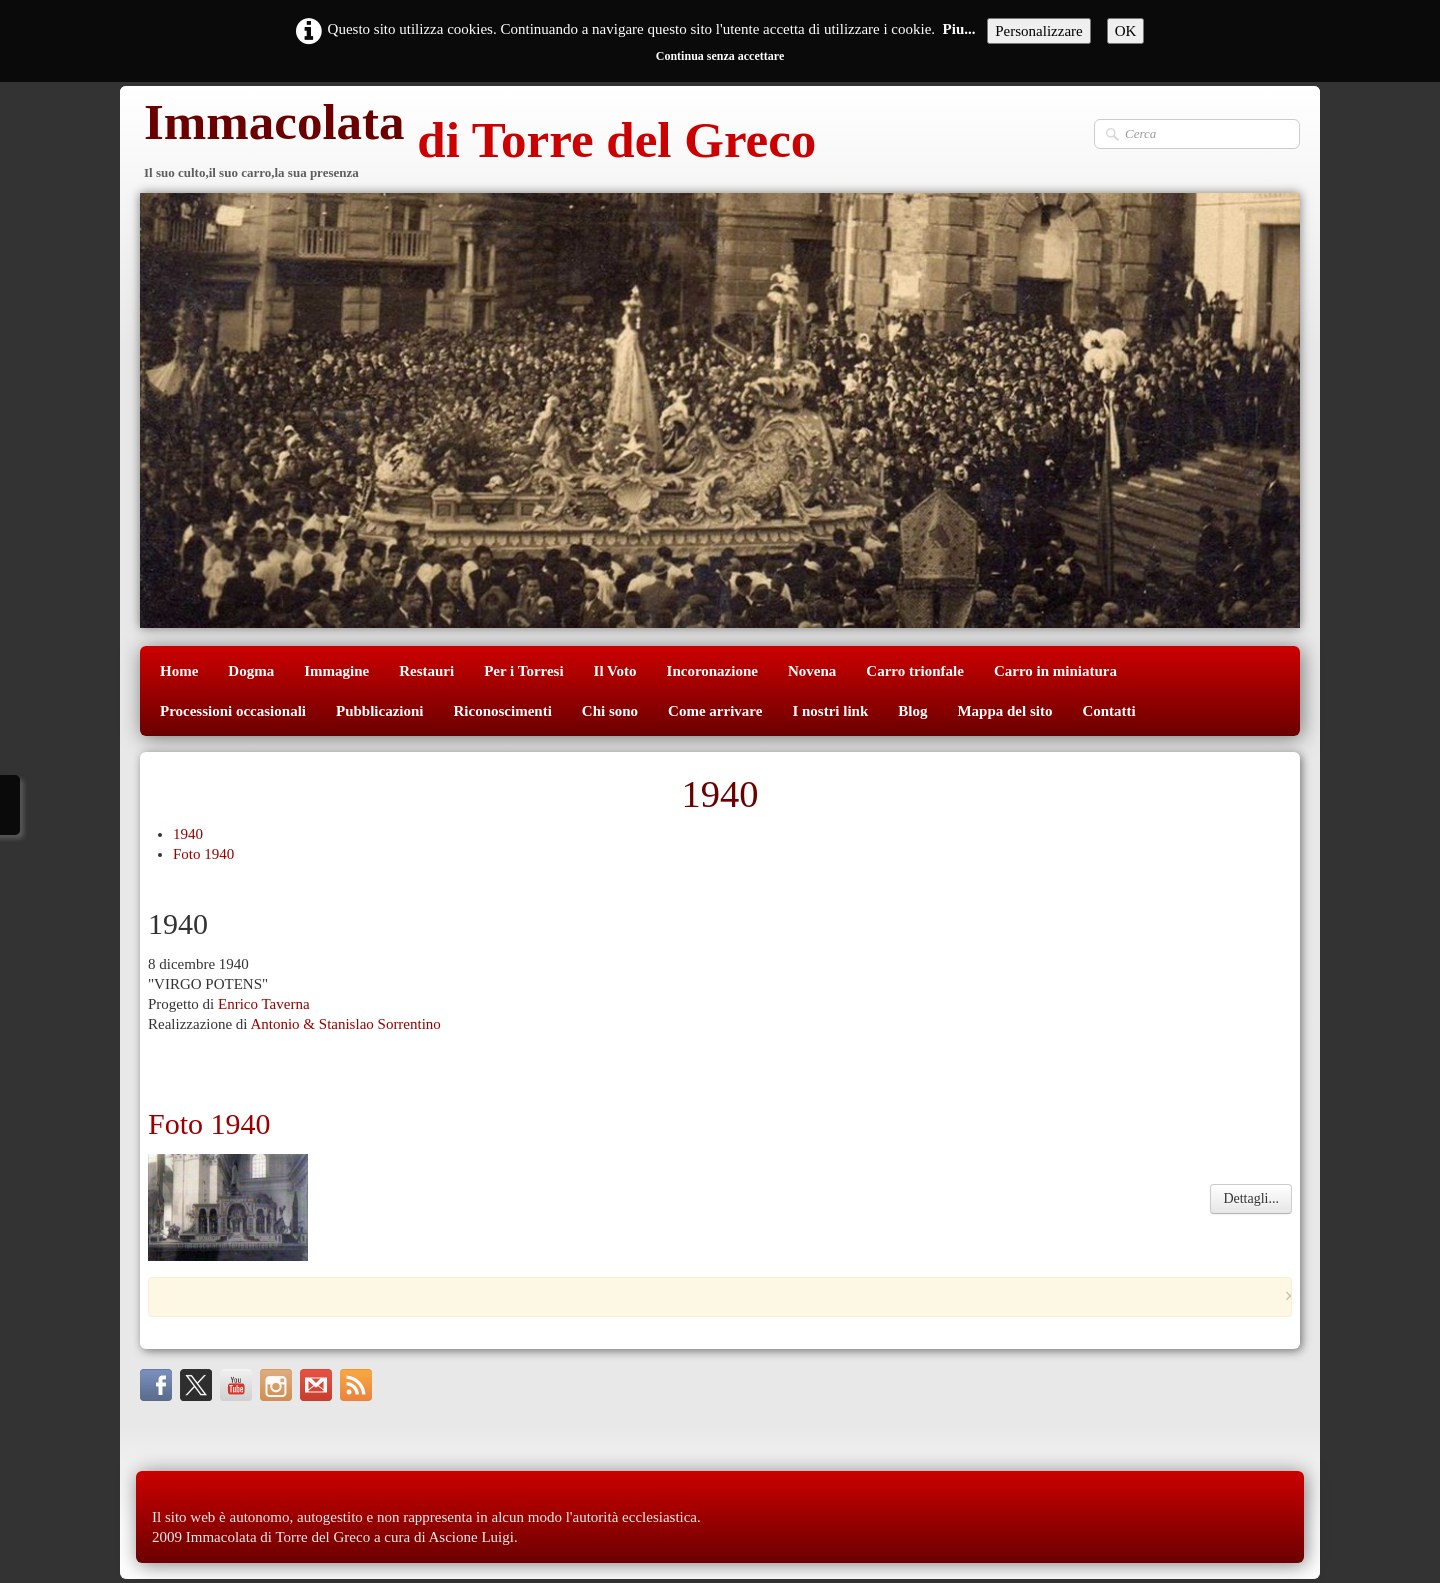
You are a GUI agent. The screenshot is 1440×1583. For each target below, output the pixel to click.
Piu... (959, 29)
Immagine (336, 671)
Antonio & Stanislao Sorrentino (345, 1024)
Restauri (426, 671)
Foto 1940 (203, 854)
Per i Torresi (523, 671)
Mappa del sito (1004, 711)
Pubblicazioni (380, 711)
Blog (912, 711)
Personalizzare (1038, 31)
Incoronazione (712, 671)
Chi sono (610, 711)
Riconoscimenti (503, 711)
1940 (188, 834)
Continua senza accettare (720, 56)
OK (1126, 31)
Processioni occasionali (233, 711)
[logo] (478, 142)
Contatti (1108, 711)
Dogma (251, 671)
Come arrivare (715, 711)
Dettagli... (1251, 1198)
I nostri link (830, 711)
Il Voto (615, 671)
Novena (812, 671)
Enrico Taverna (264, 1004)
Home (179, 671)
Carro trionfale (915, 671)
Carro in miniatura (1055, 671)
